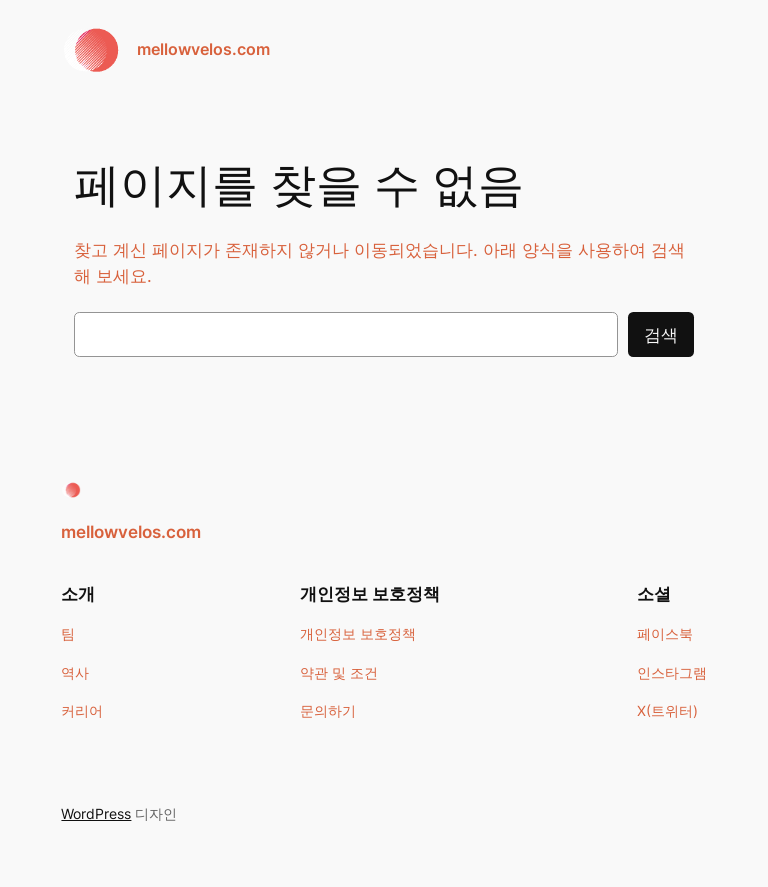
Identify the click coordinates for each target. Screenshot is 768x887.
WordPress (96, 813)
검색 (661, 335)
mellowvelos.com (203, 49)
